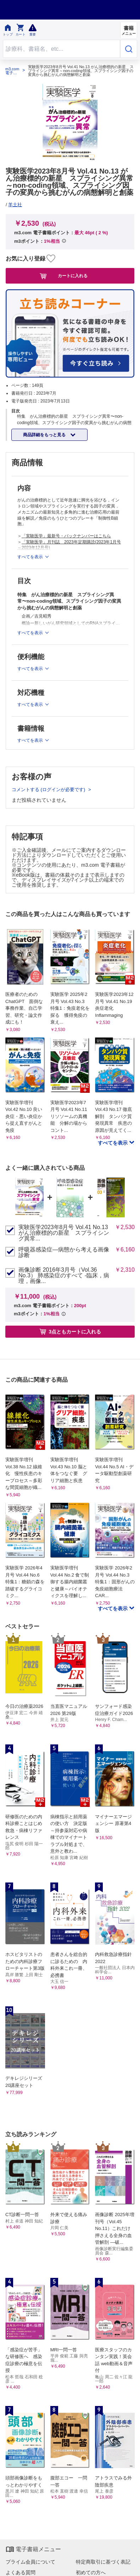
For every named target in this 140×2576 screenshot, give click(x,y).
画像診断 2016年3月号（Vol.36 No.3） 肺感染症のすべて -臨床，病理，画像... (63, 1275)
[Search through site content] (61, 49)
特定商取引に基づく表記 (103, 2561)
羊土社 (15, 204)
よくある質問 (20, 2572)
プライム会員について (30, 2561)
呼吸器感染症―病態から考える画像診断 (63, 1252)
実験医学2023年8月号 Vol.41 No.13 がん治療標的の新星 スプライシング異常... (63, 1233)
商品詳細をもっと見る (45, 434)
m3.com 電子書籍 (12, 71)
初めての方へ (91, 2572)
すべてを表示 (113, 1143)
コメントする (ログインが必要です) (49, 789)
